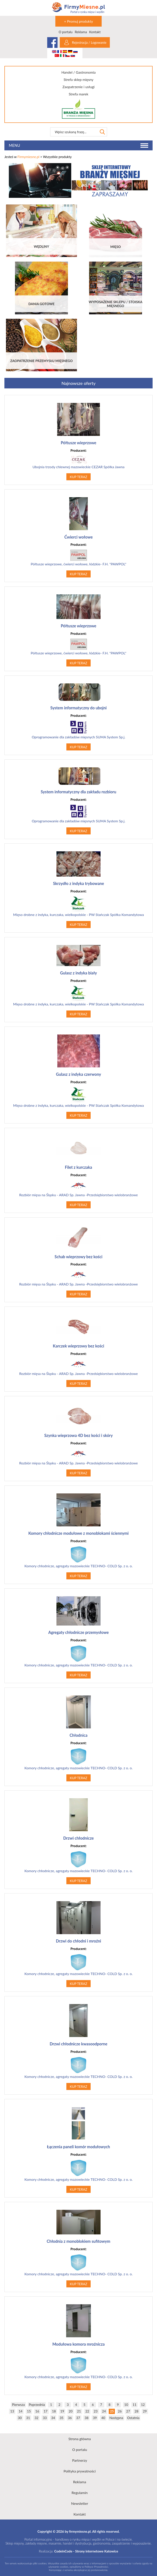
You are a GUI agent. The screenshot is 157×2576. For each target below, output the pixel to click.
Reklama (81, 32)
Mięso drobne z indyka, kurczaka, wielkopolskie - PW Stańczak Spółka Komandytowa (78, 906)
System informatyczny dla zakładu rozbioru (78, 791)
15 (29, 2411)
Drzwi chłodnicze (78, 1838)
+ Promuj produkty (78, 21)
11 (134, 2405)
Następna (116, 2418)
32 (36, 2418)
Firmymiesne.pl (28, 157)
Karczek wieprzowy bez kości (78, 1346)
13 (12, 2411)
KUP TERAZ (78, 477)
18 (54, 2411)
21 (79, 2411)
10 (126, 2405)
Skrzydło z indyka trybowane (78, 883)
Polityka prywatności (80, 2471)
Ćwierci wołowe (78, 537)
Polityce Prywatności (96, 2566)
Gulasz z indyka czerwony (78, 1074)
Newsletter (79, 2503)
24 (104, 2411)
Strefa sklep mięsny (78, 79)
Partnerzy (79, 2460)
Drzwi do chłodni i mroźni (78, 1941)
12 (143, 2405)
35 (61, 2418)
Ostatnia (133, 2418)
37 (78, 2418)
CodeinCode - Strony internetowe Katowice (86, 2551)
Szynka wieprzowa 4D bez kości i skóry (78, 1435)
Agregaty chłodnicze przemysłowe (78, 1632)
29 (145, 2411)
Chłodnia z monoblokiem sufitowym (78, 2241)
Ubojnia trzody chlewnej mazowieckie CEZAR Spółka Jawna (78, 462)
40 (103, 2418)
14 (20, 2411)
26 (120, 2411)
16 (37, 2411)
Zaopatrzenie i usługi (78, 87)
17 (45, 2411)
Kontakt (95, 32)
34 (53, 2418)
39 (95, 2418)
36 (70, 2418)
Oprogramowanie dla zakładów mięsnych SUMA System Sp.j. (78, 730)
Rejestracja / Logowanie (89, 42)
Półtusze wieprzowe (78, 442)
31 (28, 2418)
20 (70, 2411)
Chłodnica (78, 1735)
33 (45, 2418)
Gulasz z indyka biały (78, 972)
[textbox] (74, 132)
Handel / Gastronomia (78, 72)
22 (87, 2411)
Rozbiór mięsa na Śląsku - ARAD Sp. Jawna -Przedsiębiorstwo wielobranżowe (78, 1188)
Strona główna (79, 2439)
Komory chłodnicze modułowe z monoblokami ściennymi (78, 1533)
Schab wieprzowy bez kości (79, 1256)
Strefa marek (78, 94)
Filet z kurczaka (78, 1167)
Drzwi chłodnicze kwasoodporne (78, 2043)
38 (86, 2418)
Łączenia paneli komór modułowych (78, 2146)
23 (95, 2411)
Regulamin (80, 2492)
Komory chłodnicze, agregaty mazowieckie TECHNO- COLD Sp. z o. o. (78, 1557)
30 (20, 2418)
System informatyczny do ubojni (78, 707)
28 (136, 2411)
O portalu (66, 32)
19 (62, 2411)
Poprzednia (37, 2405)
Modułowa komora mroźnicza (78, 2344)
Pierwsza (18, 2405)
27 (128, 2411)
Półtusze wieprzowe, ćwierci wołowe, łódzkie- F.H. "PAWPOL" (78, 558)
